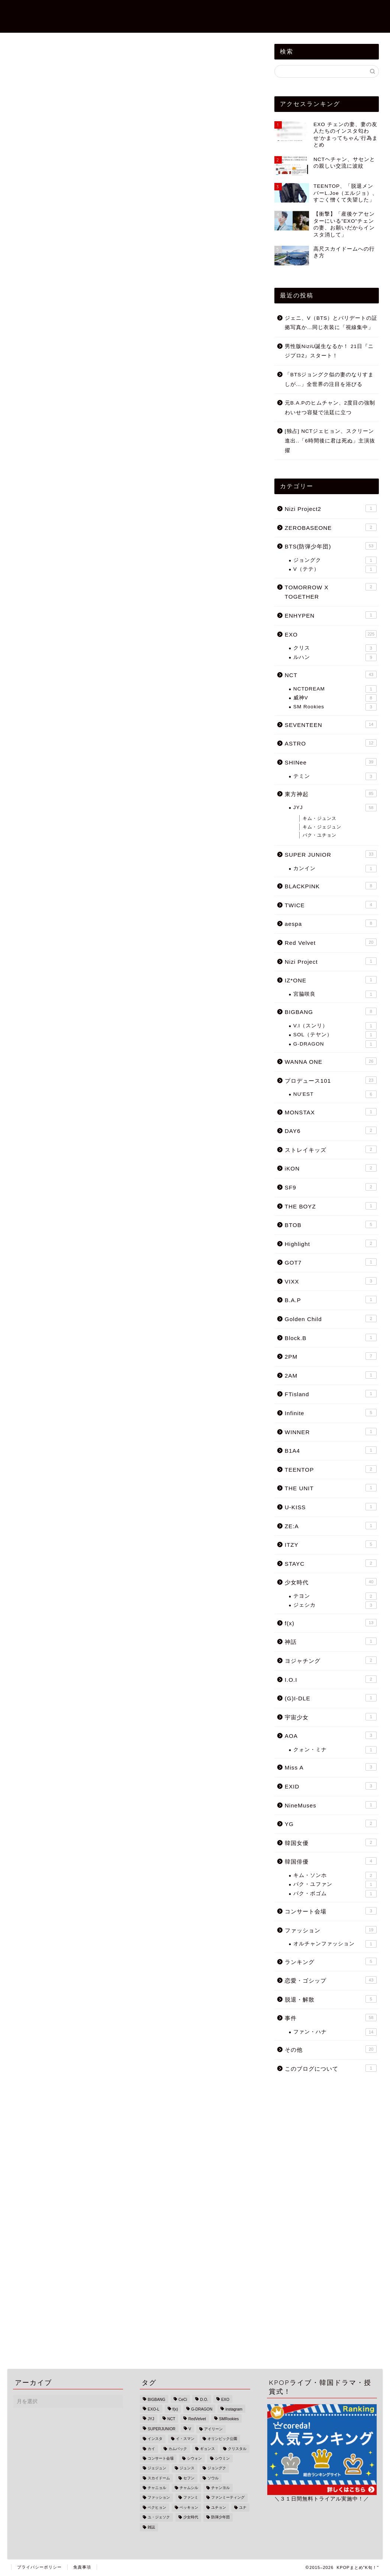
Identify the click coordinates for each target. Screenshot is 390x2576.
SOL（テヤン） (335, 1035)
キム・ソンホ (335, 1875)
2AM (331, 1375)
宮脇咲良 (335, 994)
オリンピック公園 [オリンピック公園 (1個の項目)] (222, 2439)
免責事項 (82, 2567)
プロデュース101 (331, 1080)
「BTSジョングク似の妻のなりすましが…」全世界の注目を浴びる (329, 379)
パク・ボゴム (335, 1893)
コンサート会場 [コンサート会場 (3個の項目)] (161, 2458)
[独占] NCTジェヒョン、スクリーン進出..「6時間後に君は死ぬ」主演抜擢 (330, 440)
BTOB (331, 1224)
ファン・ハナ (335, 2032)
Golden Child (331, 1318)
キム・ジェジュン (322, 827)
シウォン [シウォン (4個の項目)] (194, 2458)
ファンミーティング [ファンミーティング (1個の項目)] (228, 2498)
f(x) (331, 1622)
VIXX (331, 1281)
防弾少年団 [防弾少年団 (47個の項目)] (220, 2517)
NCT (331, 674)
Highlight (331, 1243)
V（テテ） (335, 569)
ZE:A (331, 1525)
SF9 (331, 1187)
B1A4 (331, 1450)
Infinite (331, 1412)
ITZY (331, 1544)
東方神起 (331, 793)
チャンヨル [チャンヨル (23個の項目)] (220, 2488)
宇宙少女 (331, 1716)
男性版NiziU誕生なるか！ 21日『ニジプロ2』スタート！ (329, 351)
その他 (331, 2049)
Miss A (331, 1767)
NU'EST (335, 1094)
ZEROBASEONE (295, 11)
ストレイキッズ (331, 1149)
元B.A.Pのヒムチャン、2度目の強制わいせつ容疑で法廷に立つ (330, 407)
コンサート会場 (331, 1911)
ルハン (335, 657)
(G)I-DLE (331, 1697)
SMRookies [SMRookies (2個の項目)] (229, 2419)
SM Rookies (335, 707)
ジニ (98, 1276)
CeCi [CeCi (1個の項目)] (182, 2400)
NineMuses (331, 1805)
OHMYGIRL (71, 1276)
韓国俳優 (331, 1861)
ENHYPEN (331, 615)
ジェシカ (335, 1605)
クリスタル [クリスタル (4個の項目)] (237, 2449)
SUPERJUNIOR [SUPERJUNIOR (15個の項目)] (161, 2429)
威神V (335, 698)
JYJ (335, 807)
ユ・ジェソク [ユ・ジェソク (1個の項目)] (159, 2517)
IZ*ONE (331, 979)
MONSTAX (331, 1111)
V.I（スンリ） (335, 1026)
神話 (331, 1641)
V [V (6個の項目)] (189, 2429)
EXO (19, 78)
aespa (331, 923)
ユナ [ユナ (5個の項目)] (242, 2507)
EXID (331, 1786)
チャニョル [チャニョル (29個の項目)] (157, 2488)
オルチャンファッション (335, 1944)
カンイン (335, 868)
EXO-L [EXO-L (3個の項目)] (153, 2409)
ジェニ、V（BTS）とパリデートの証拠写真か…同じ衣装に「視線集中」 (331, 323)
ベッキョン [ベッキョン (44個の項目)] (189, 2507)
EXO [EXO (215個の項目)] (225, 2400)
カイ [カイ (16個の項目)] (151, 2449)
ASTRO (331, 743)
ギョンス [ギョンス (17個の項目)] (207, 2449)
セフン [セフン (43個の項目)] (188, 2478)
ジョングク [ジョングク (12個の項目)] (216, 2468)
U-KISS (331, 1506)
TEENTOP (331, 1469)
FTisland (331, 1393)
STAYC (331, 1563)
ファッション (331, 1929)
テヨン (335, 1596)
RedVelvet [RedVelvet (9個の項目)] (197, 2419)
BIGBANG (331, 1011)
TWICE (331, 904)
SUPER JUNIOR (331, 854)
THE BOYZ (331, 1206)
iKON (331, 1168)
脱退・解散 (331, 1999)
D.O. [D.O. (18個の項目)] (204, 2400)
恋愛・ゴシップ (165, 11)
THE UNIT (331, 1487)
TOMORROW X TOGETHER (331, 591)
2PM (331, 1356)
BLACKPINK (331, 885)
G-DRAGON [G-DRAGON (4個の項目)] (201, 2409)
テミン (335, 776)
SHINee (331, 762)
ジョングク (335, 560)
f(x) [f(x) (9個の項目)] (175, 2409)
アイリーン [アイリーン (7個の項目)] (213, 2429)
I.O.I (331, 1679)
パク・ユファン (335, 1884)
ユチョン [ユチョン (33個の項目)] (218, 2507)
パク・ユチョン (319, 835)
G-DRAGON (335, 1044)
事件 (203, 11)
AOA (331, 1735)
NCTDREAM (335, 689)
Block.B (331, 1337)
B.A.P (331, 1299)
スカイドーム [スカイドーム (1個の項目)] (159, 2478)
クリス (335, 648)
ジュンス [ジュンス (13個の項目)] (187, 2468)
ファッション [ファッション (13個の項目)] (159, 2498)
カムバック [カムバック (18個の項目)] (177, 2449)
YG (331, 1823)
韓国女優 (331, 1842)
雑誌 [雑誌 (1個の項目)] (151, 2527)
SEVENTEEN (331, 724)
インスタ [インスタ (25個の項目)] (155, 2439)
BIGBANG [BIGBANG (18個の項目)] (156, 2400)
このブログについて (331, 2068)
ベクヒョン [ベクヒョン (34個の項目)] (157, 2507)
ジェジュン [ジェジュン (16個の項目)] (157, 2468)
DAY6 (331, 1130)
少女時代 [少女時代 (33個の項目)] (190, 2517)
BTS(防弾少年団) (353, 11)
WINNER (331, 1431)
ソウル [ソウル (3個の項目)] (213, 2478)
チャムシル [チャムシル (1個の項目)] (189, 2488)
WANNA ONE (331, 1061)
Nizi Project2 (240, 11)
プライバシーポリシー (39, 2567)
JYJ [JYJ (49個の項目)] (151, 2419)
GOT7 (331, 1262)
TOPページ (117, 11)
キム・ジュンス (319, 818)
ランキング (331, 1961)
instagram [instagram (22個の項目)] (233, 2409)
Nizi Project (331, 961)
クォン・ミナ (335, 1750)
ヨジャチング (331, 1660)
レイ (44, 1276)
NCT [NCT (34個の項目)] (171, 2419)
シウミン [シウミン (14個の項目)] (222, 2458)
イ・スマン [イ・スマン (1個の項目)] (185, 2439)
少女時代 (331, 1581)
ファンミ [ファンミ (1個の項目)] (190, 2498)
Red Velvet (331, 942)
